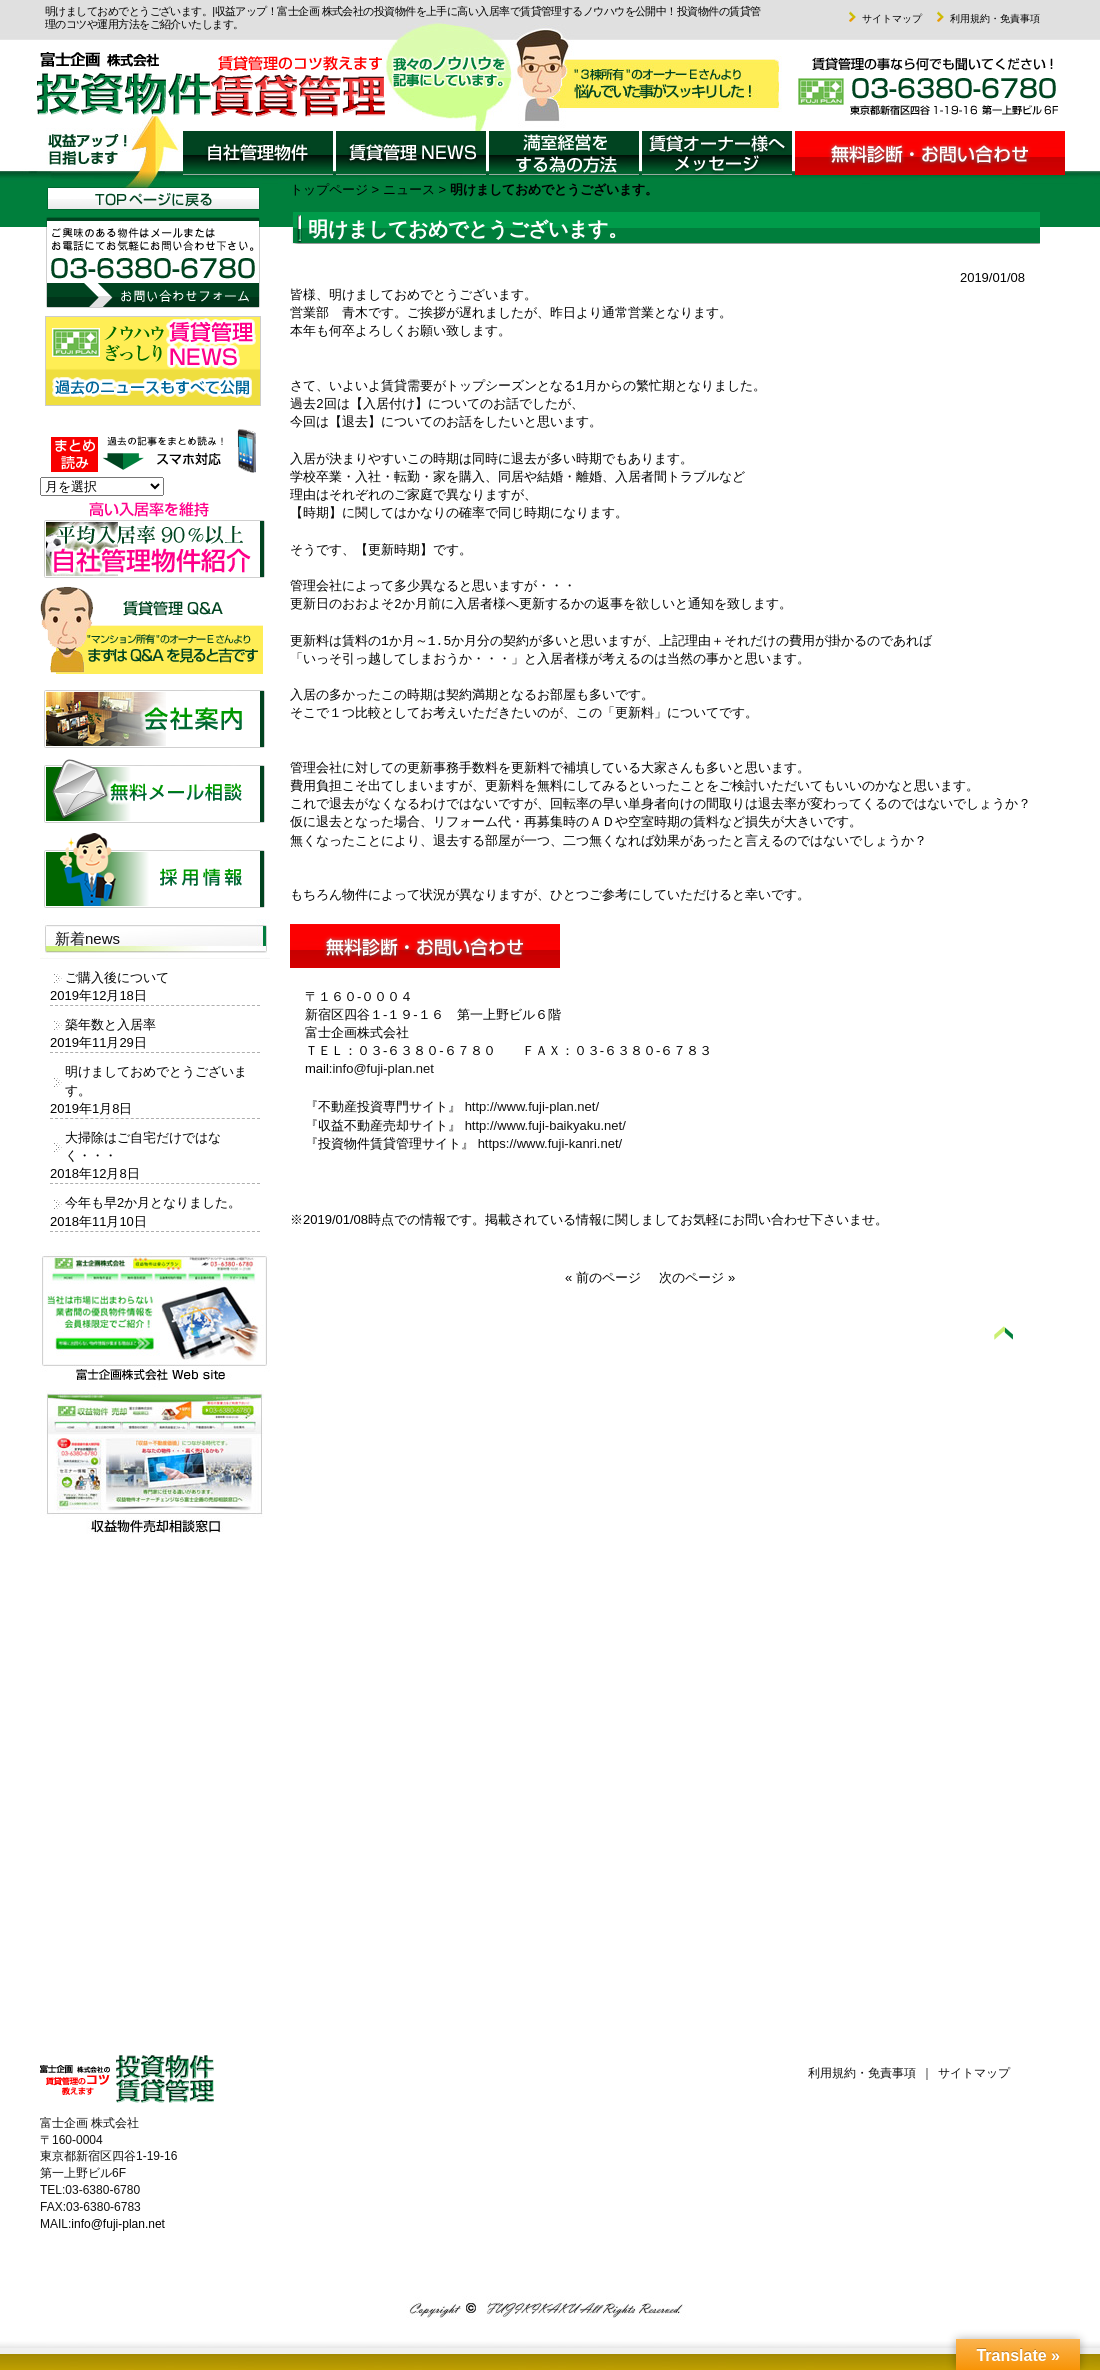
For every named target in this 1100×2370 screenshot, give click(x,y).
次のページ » (697, 1277)
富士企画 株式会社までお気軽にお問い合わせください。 (912, 93)
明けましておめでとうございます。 (156, 1080)
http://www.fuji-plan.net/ (532, 1106)
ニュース (409, 189)
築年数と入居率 (110, 1024)
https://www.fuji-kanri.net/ (550, 1143)
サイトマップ (883, 18)
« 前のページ (603, 1277)
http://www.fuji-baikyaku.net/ (545, 1125)
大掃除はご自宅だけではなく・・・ (143, 1146)
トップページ (329, 189)
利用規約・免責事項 (986, 18)
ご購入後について (117, 977)
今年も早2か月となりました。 (153, 1202)
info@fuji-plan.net (382, 1068)
